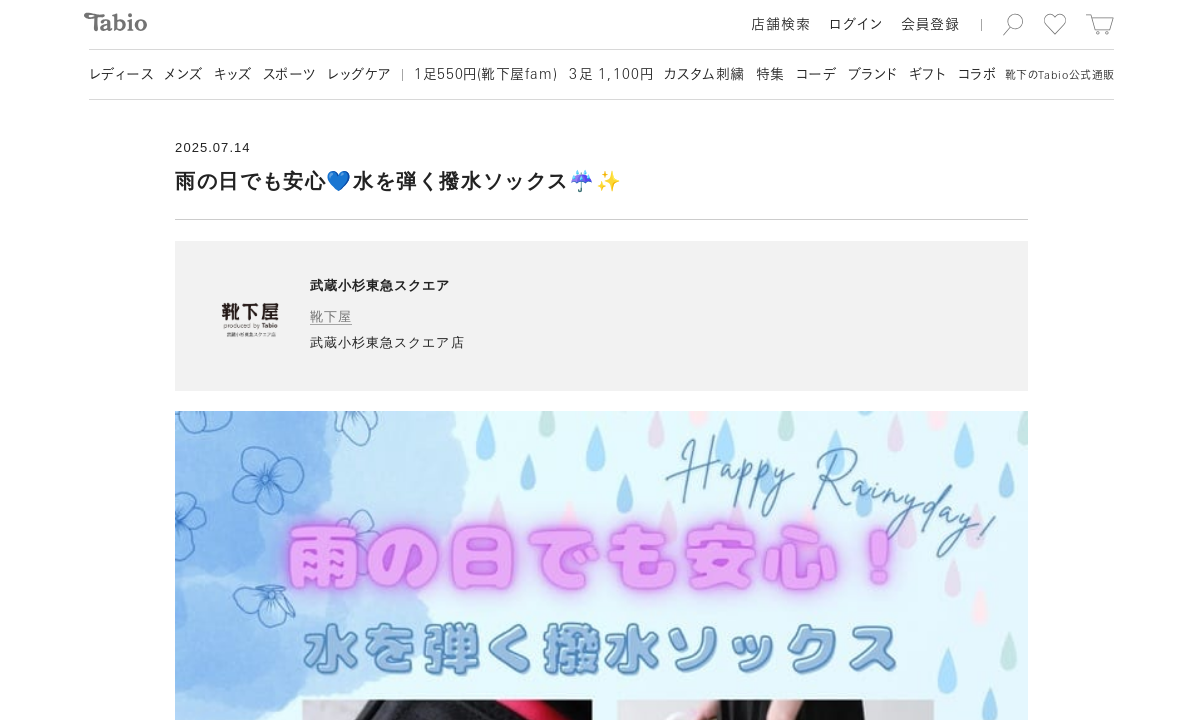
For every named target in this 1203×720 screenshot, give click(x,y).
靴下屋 (331, 316)
